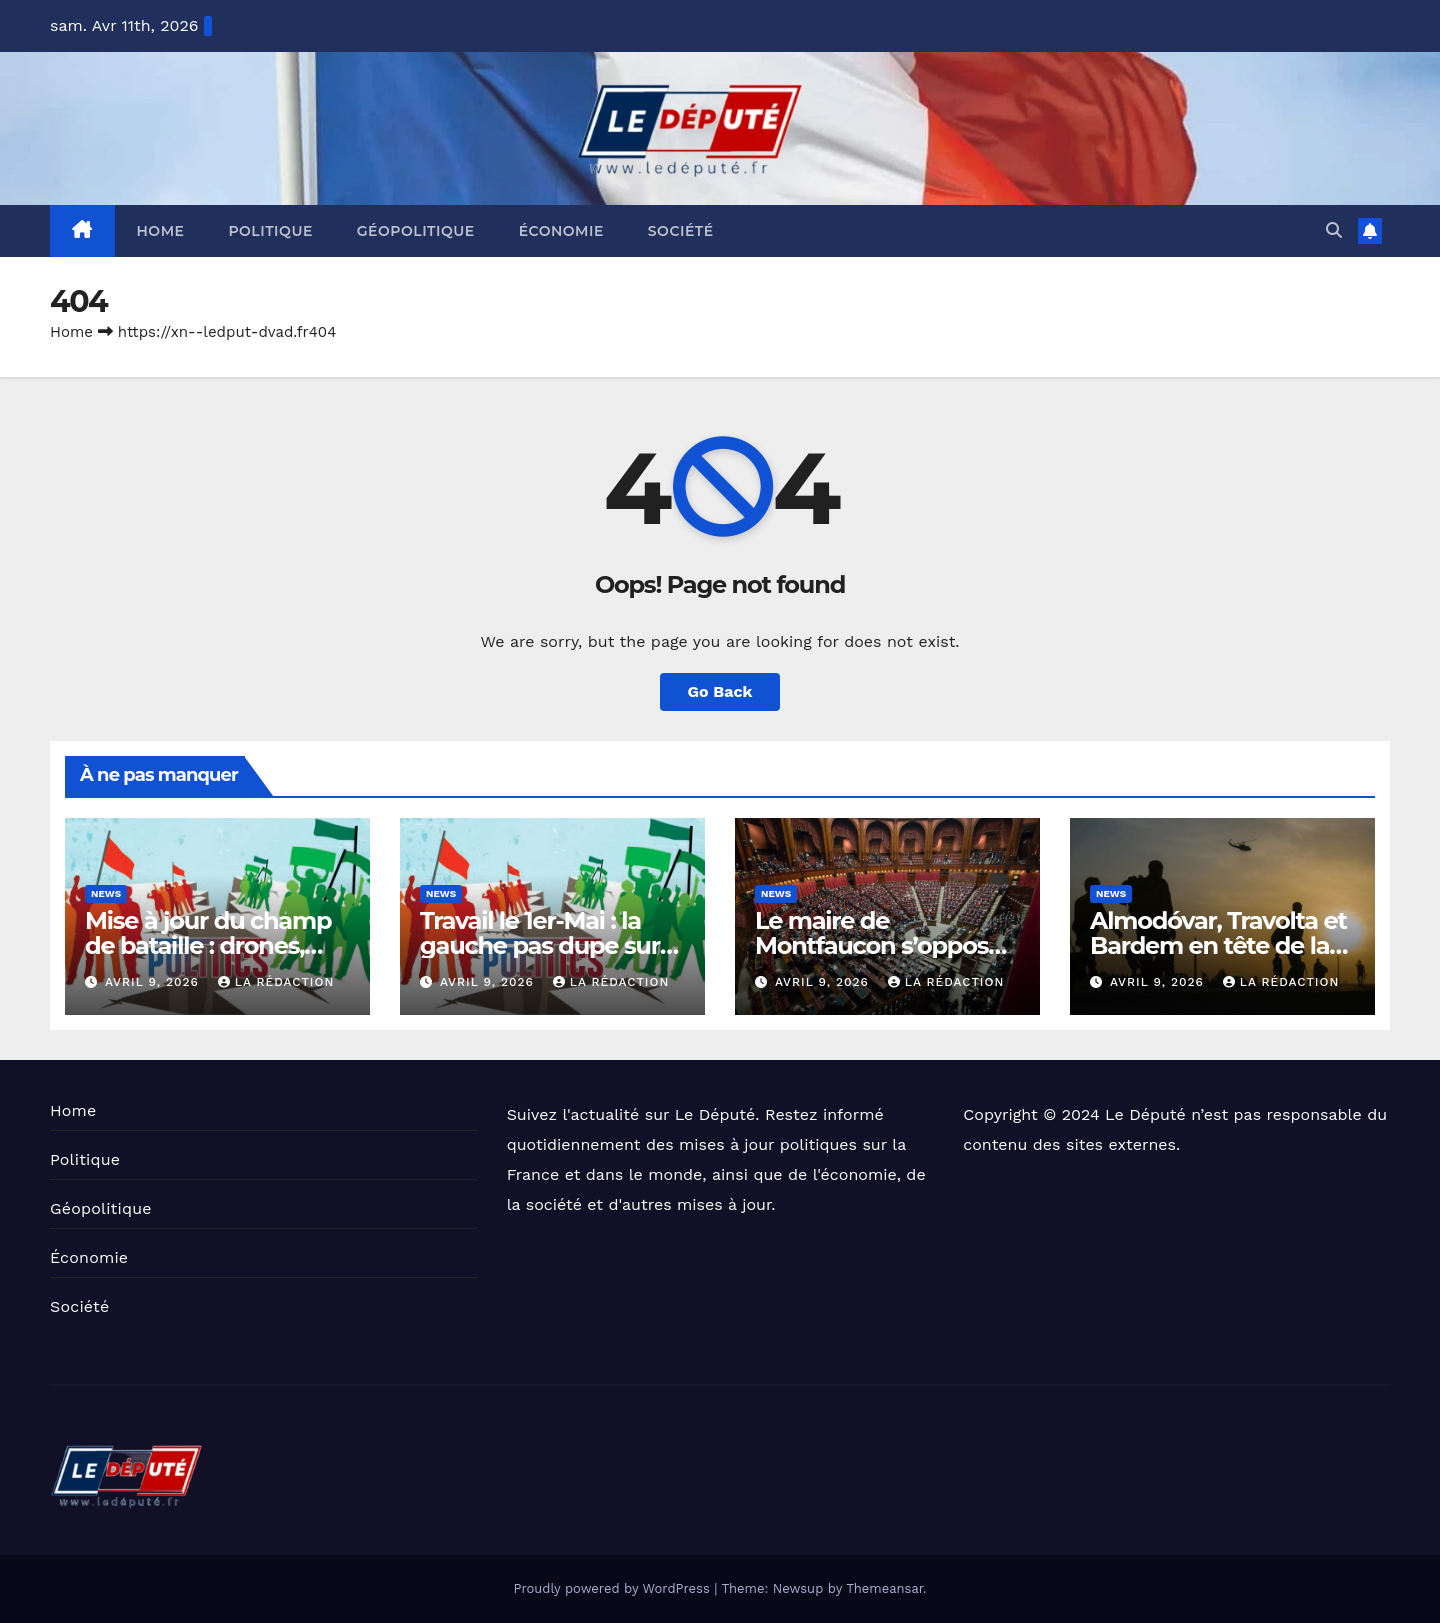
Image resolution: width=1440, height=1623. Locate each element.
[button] (1334, 230)
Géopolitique (416, 231)
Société (681, 231)
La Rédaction (276, 982)
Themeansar (884, 1588)
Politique (270, 231)
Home (161, 231)
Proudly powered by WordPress (613, 1588)
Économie (561, 231)
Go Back (720, 691)
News (106, 893)
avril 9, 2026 (154, 982)
